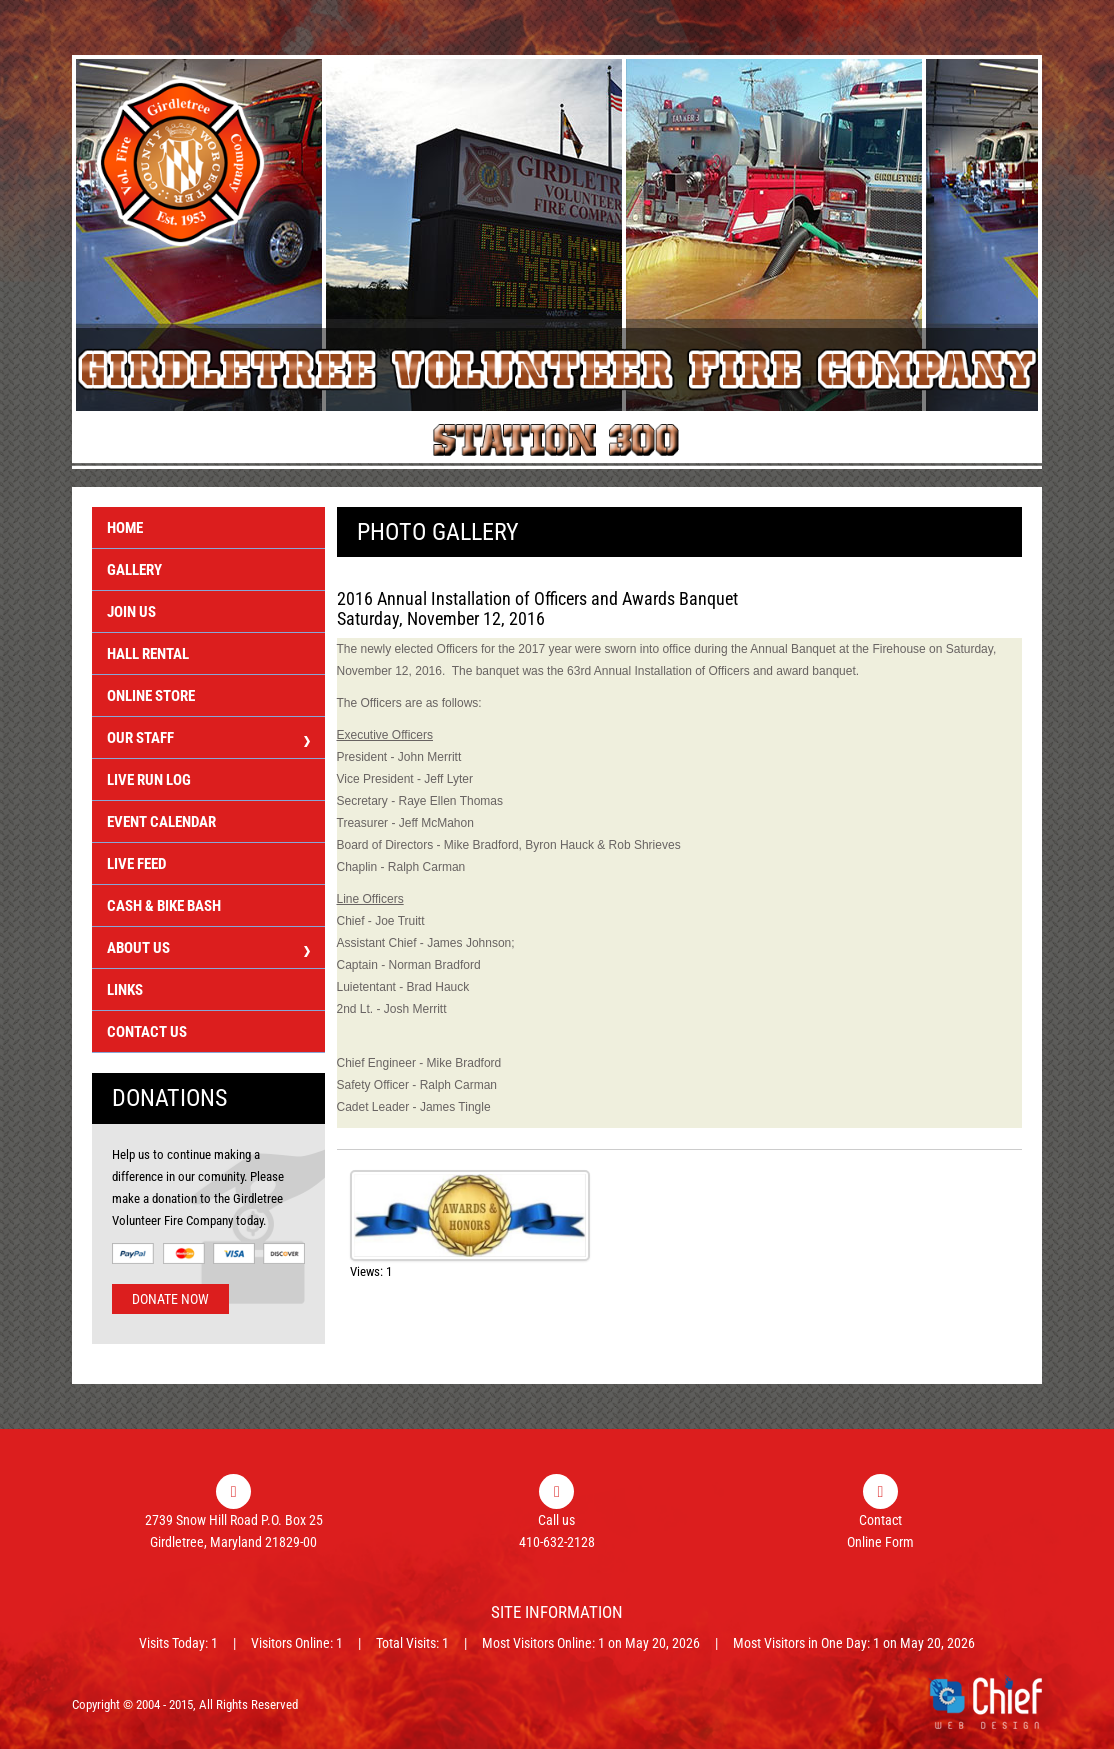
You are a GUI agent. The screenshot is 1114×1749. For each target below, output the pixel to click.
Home (125, 528)
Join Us (131, 612)
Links (125, 990)
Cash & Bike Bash (164, 906)
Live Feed (136, 864)
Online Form (880, 1542)
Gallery (134, 570)
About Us (208, 950)
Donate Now (170, 1299)
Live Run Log (149, 780)
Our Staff (208, 740)
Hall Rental (148, 654)
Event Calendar (161, 822)
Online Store (151, 696)
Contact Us (147, 1032)
